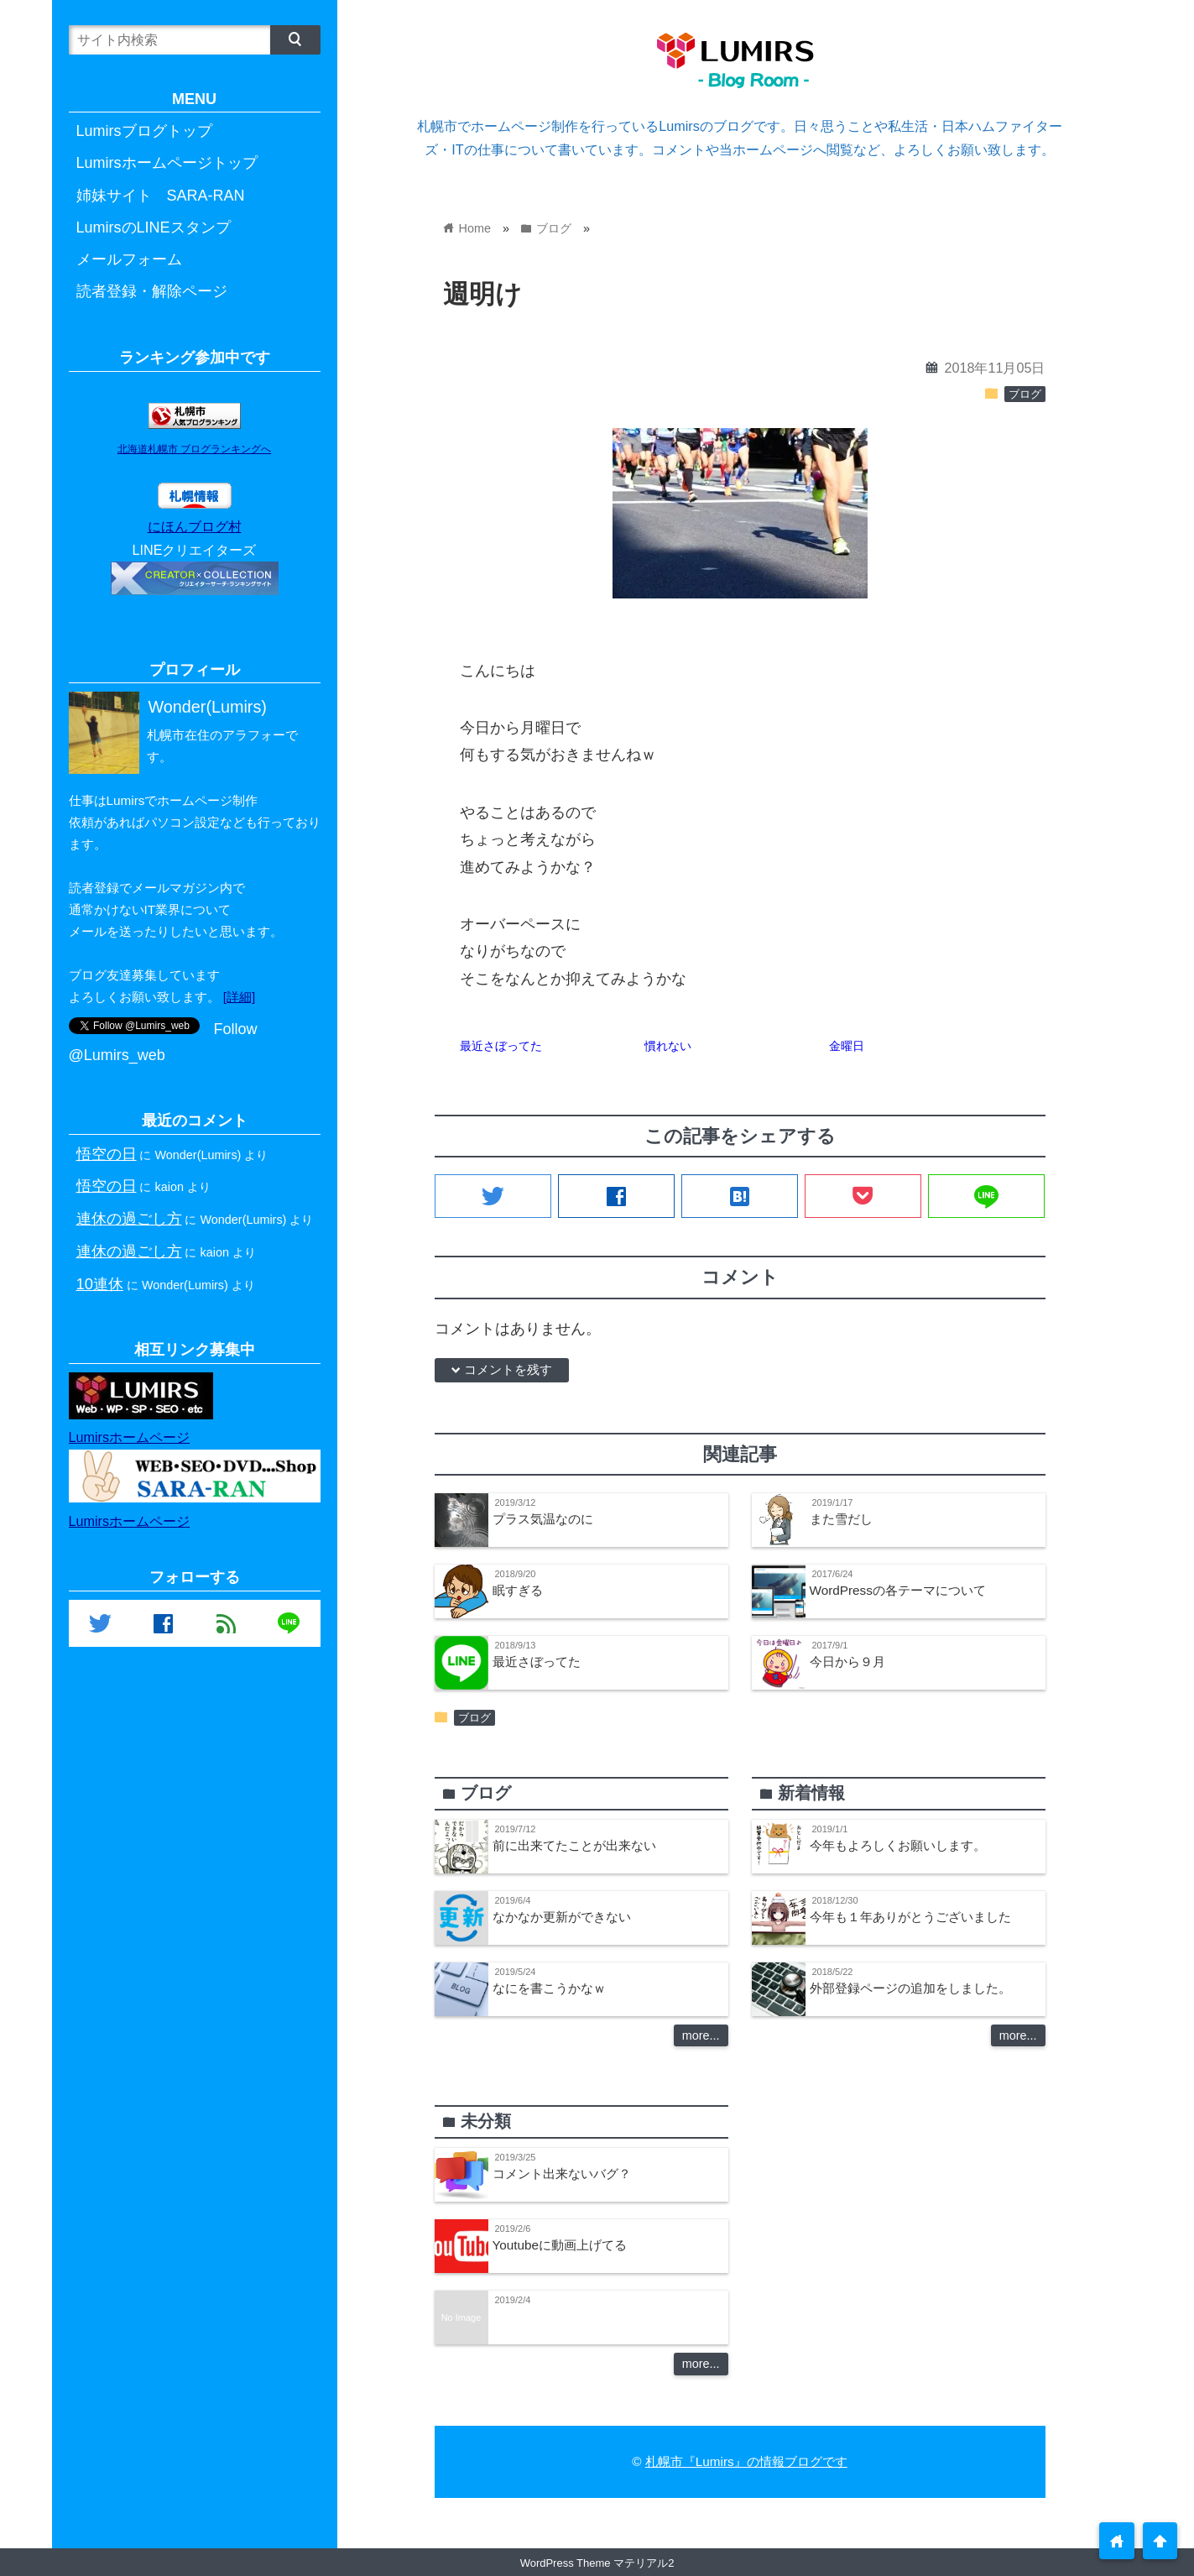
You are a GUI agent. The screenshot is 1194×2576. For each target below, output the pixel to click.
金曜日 (846, 1046)
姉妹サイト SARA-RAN (160, 195)
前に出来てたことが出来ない (574, 1845)
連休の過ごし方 (129, 1218)
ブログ (1025, 394)
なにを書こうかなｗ (549, 1988)
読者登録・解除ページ (151, 291)
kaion (169, 1187)
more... (701, 2035)
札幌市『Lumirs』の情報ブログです (746, 2461)
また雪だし (841, 1519)
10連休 (99, 1284)
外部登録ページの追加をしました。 (910, 1988)
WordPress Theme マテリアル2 (597, 2563)
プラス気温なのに (543, 1519)
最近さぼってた (501, 1046)
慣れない (667, 1046)
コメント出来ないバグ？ (562, 2173)
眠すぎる (518, 1590)
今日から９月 (847, 1661)
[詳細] (239, 997)
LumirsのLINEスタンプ (153, 227)
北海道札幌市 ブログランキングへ (194, 449)
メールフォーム (129, 259)
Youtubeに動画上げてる (560, 2245)
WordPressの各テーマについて (898, 1590)
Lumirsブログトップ (144, 131)
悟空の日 (106, 1154)
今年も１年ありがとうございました (910, 1917)
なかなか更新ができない (562, 1917)
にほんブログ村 (195, 526)
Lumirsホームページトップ (167, 162)
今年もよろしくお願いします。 (898, 1845)
